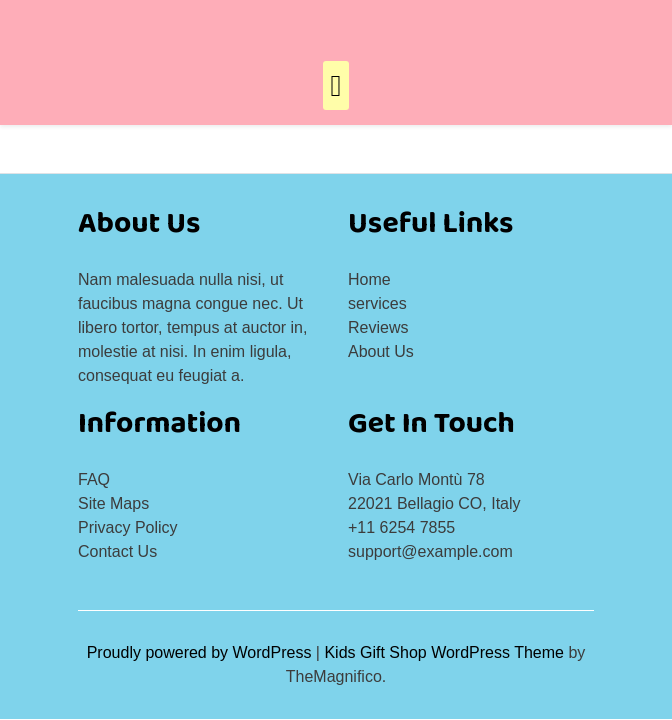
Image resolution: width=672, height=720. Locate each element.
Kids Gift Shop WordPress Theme (446, 652)
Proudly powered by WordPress (201, 652)
